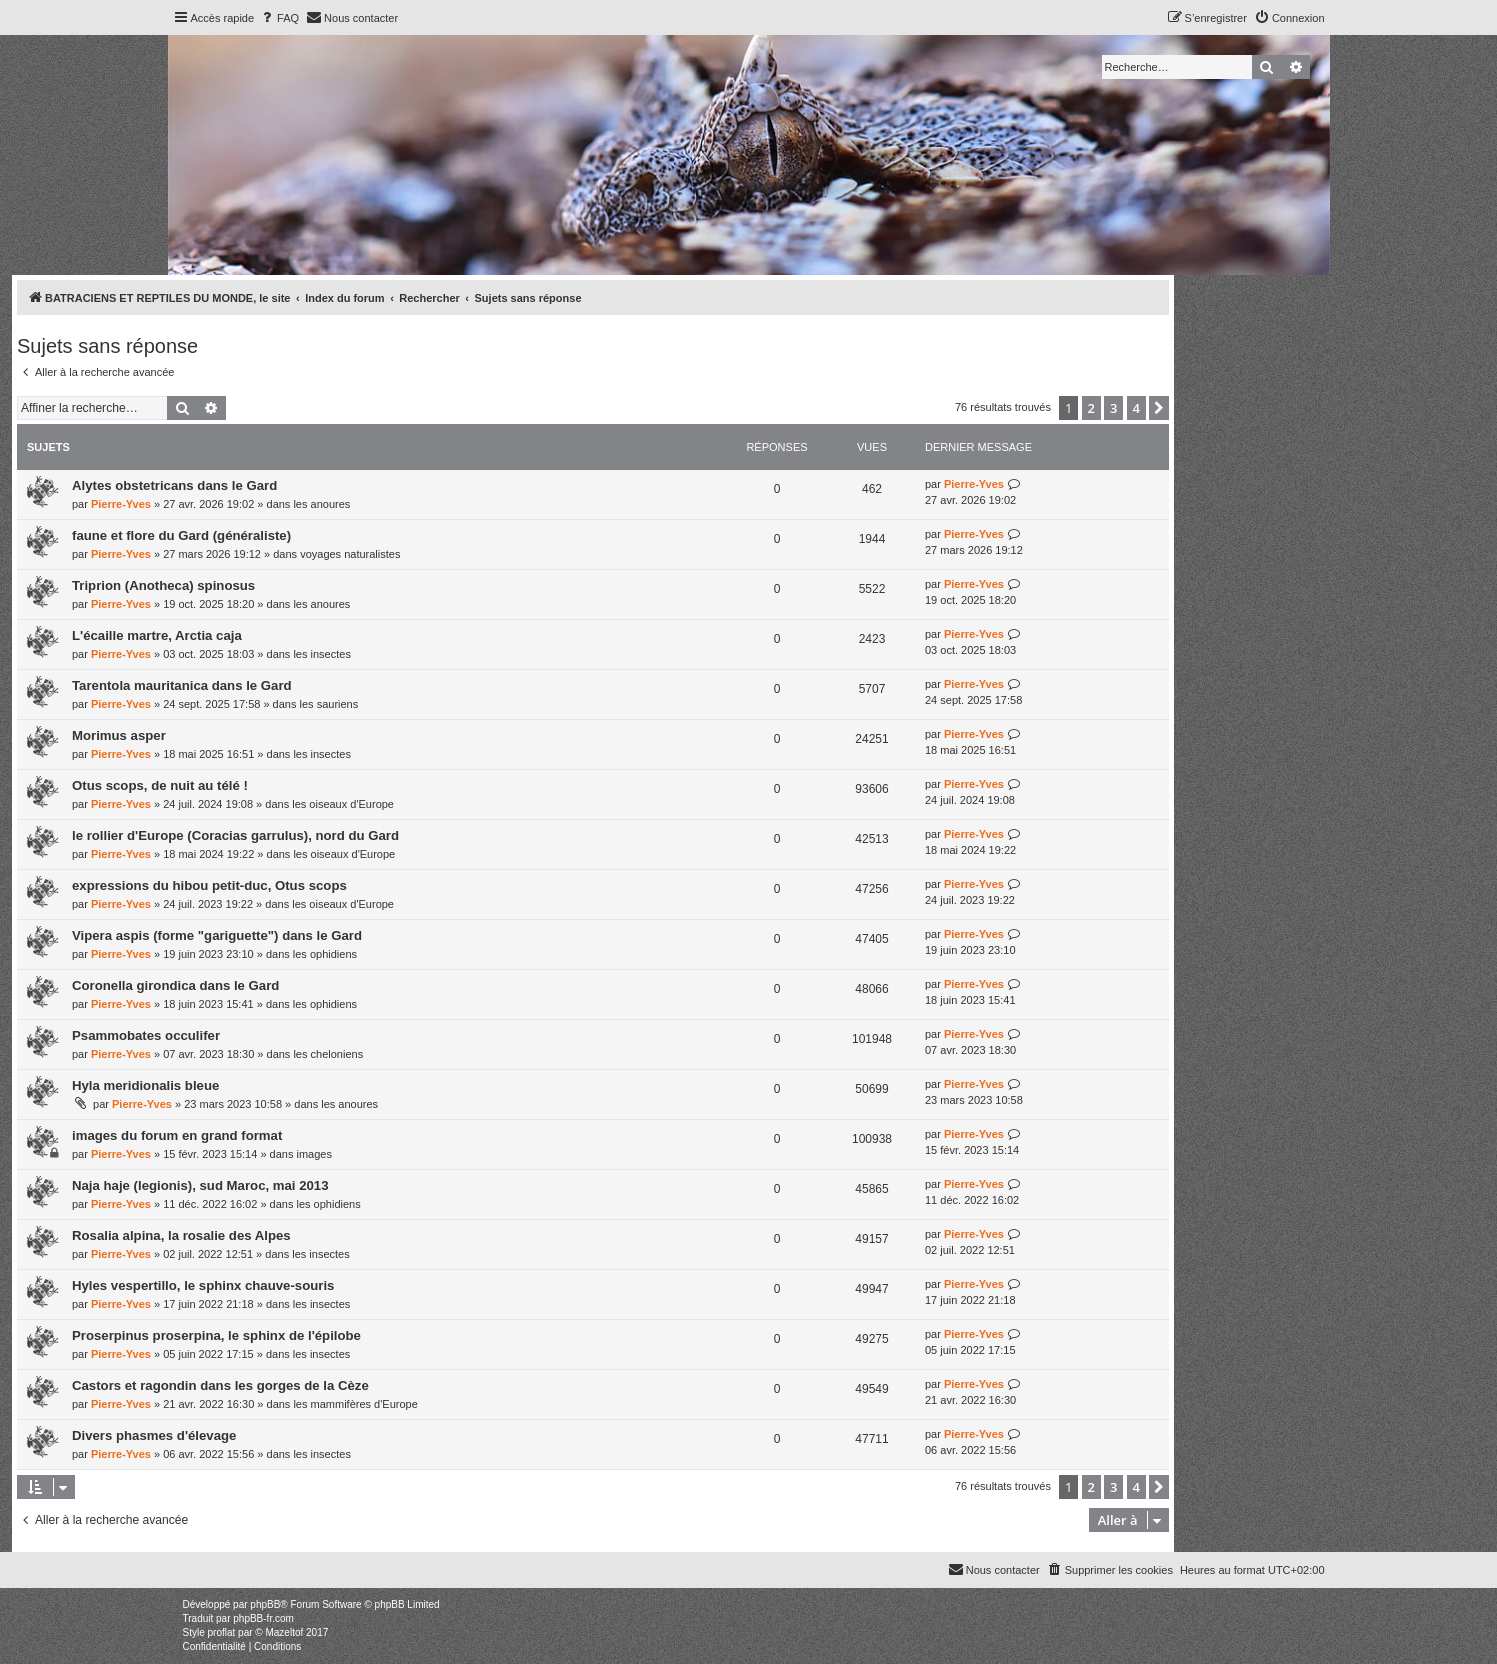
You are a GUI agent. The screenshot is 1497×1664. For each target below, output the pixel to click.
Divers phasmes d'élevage (154, 1435)
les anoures (321, 504)
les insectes (321, 654)
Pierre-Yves (121, 504)
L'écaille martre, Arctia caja (157, 635)
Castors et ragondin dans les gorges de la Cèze (220, 1385)
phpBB (265, 1604)
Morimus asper (119, 735)
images (313, 1154)
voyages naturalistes (350, 554)
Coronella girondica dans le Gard (175, 985)
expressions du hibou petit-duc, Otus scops (209, 885)
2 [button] (1091, 408)
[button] (1159, 408)
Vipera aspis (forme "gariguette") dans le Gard (217, 935)
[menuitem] (279, 18)
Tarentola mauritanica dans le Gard (182, 685)
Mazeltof (284, 1632)
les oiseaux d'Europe (343, 804)
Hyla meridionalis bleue (145, 1085)
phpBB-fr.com (263, 1618)
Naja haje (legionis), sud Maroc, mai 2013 (200, 1185)
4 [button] (1136, 408)
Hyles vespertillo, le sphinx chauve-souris (203, 1285)
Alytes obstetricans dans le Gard (174, 485)
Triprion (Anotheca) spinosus (163, 585)
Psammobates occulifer (146, 1035)
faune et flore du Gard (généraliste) (181, 535)
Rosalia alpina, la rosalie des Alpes (181, 1235)
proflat (222, 1632)
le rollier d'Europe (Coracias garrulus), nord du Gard (235, 835)
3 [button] (1113, 408)
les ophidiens (325, 954)
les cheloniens (328, 1054)
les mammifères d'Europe (355, 1404)
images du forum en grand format (177, 1135)
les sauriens (329, 704)
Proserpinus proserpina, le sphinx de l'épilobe (216, 1335)
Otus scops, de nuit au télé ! (160, 785)
